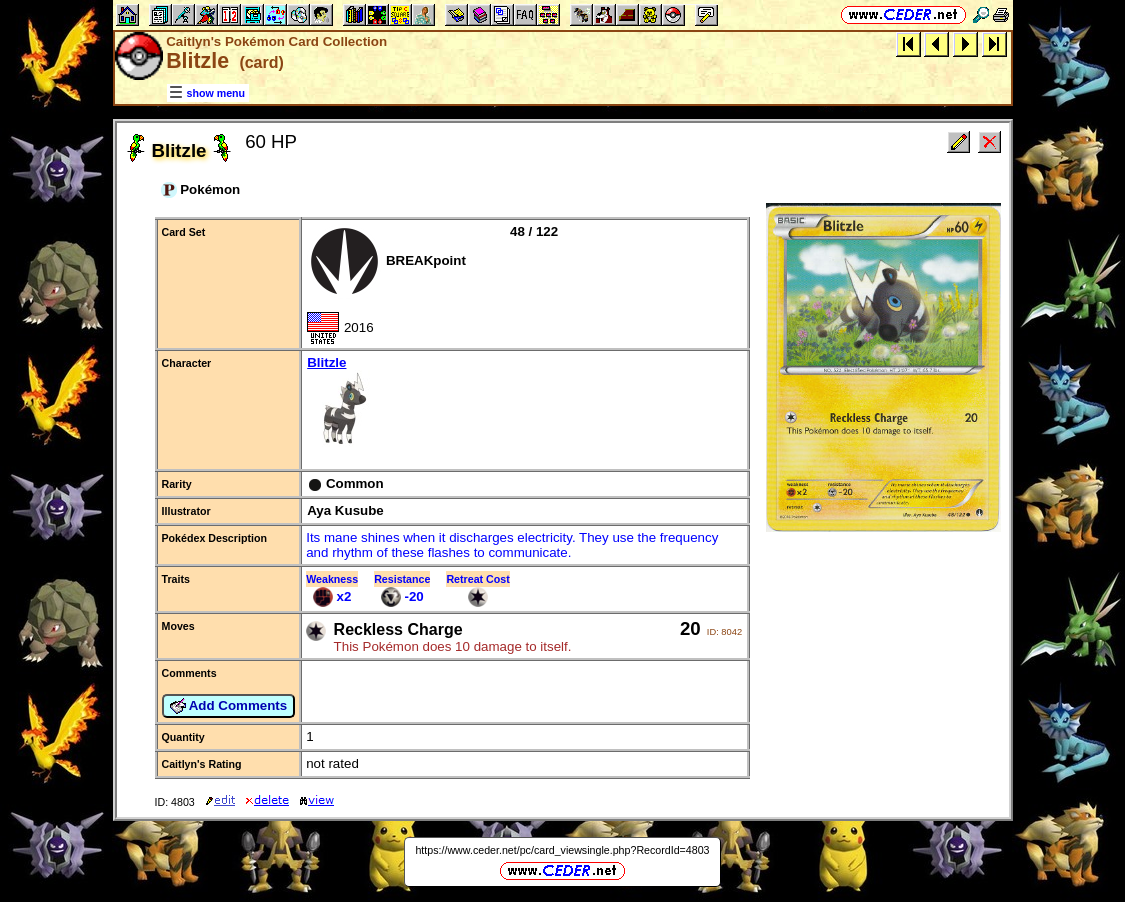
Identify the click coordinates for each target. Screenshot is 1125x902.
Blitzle (524, 402)
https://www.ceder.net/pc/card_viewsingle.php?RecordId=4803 (562, 850)
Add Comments (229, 706)
